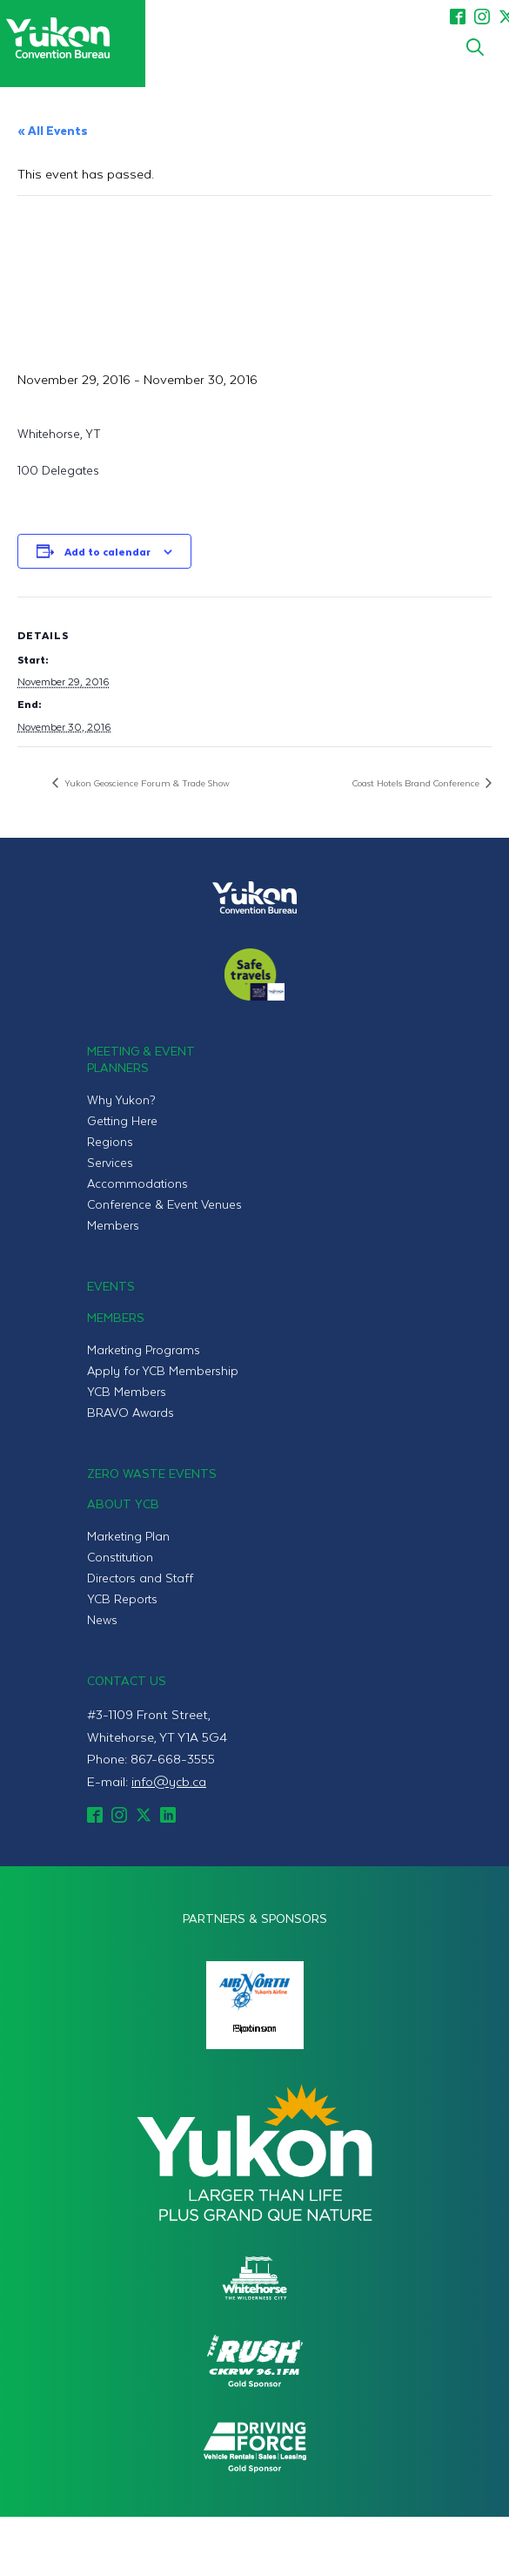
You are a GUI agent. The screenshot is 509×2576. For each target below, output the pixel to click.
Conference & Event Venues (164, 1204)
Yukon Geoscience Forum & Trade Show (146, 782)
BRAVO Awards (130, 1412)
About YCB (123, 1504)
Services (110, 1162)
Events (111, 1286)
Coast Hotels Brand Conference (417, 782)
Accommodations (137, 1183)
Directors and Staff (140, 1578)
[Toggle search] (475, 47)
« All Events (52, 130)
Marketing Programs (143, 1349)
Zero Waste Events (152, 1473)
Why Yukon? (121, 1099)
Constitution (120, 1557)
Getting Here (122, 1120)
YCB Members (126, 1391)
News (102, 1619)
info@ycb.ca (168, 1780)
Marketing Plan (128, 1536)
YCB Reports (122, 1598)
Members (113, 1225)
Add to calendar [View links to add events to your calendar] (107, 551)
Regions (110, 1141)
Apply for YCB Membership (162, 1370)
